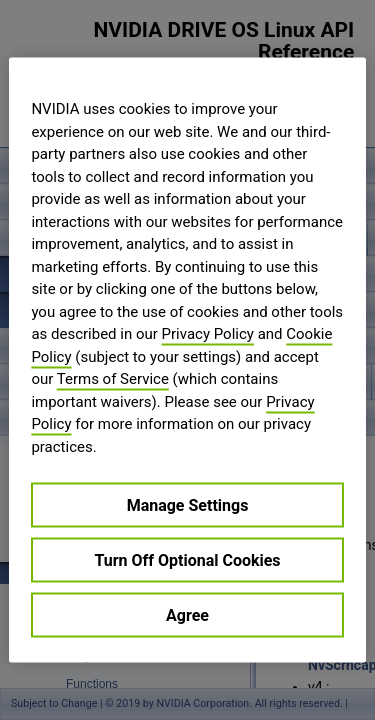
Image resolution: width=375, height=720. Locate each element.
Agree (187, 615)
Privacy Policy (208, 334)
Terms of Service (113, 379)
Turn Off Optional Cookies (187, 560)
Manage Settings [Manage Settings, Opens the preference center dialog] (188, 505)
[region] (187, 360)
